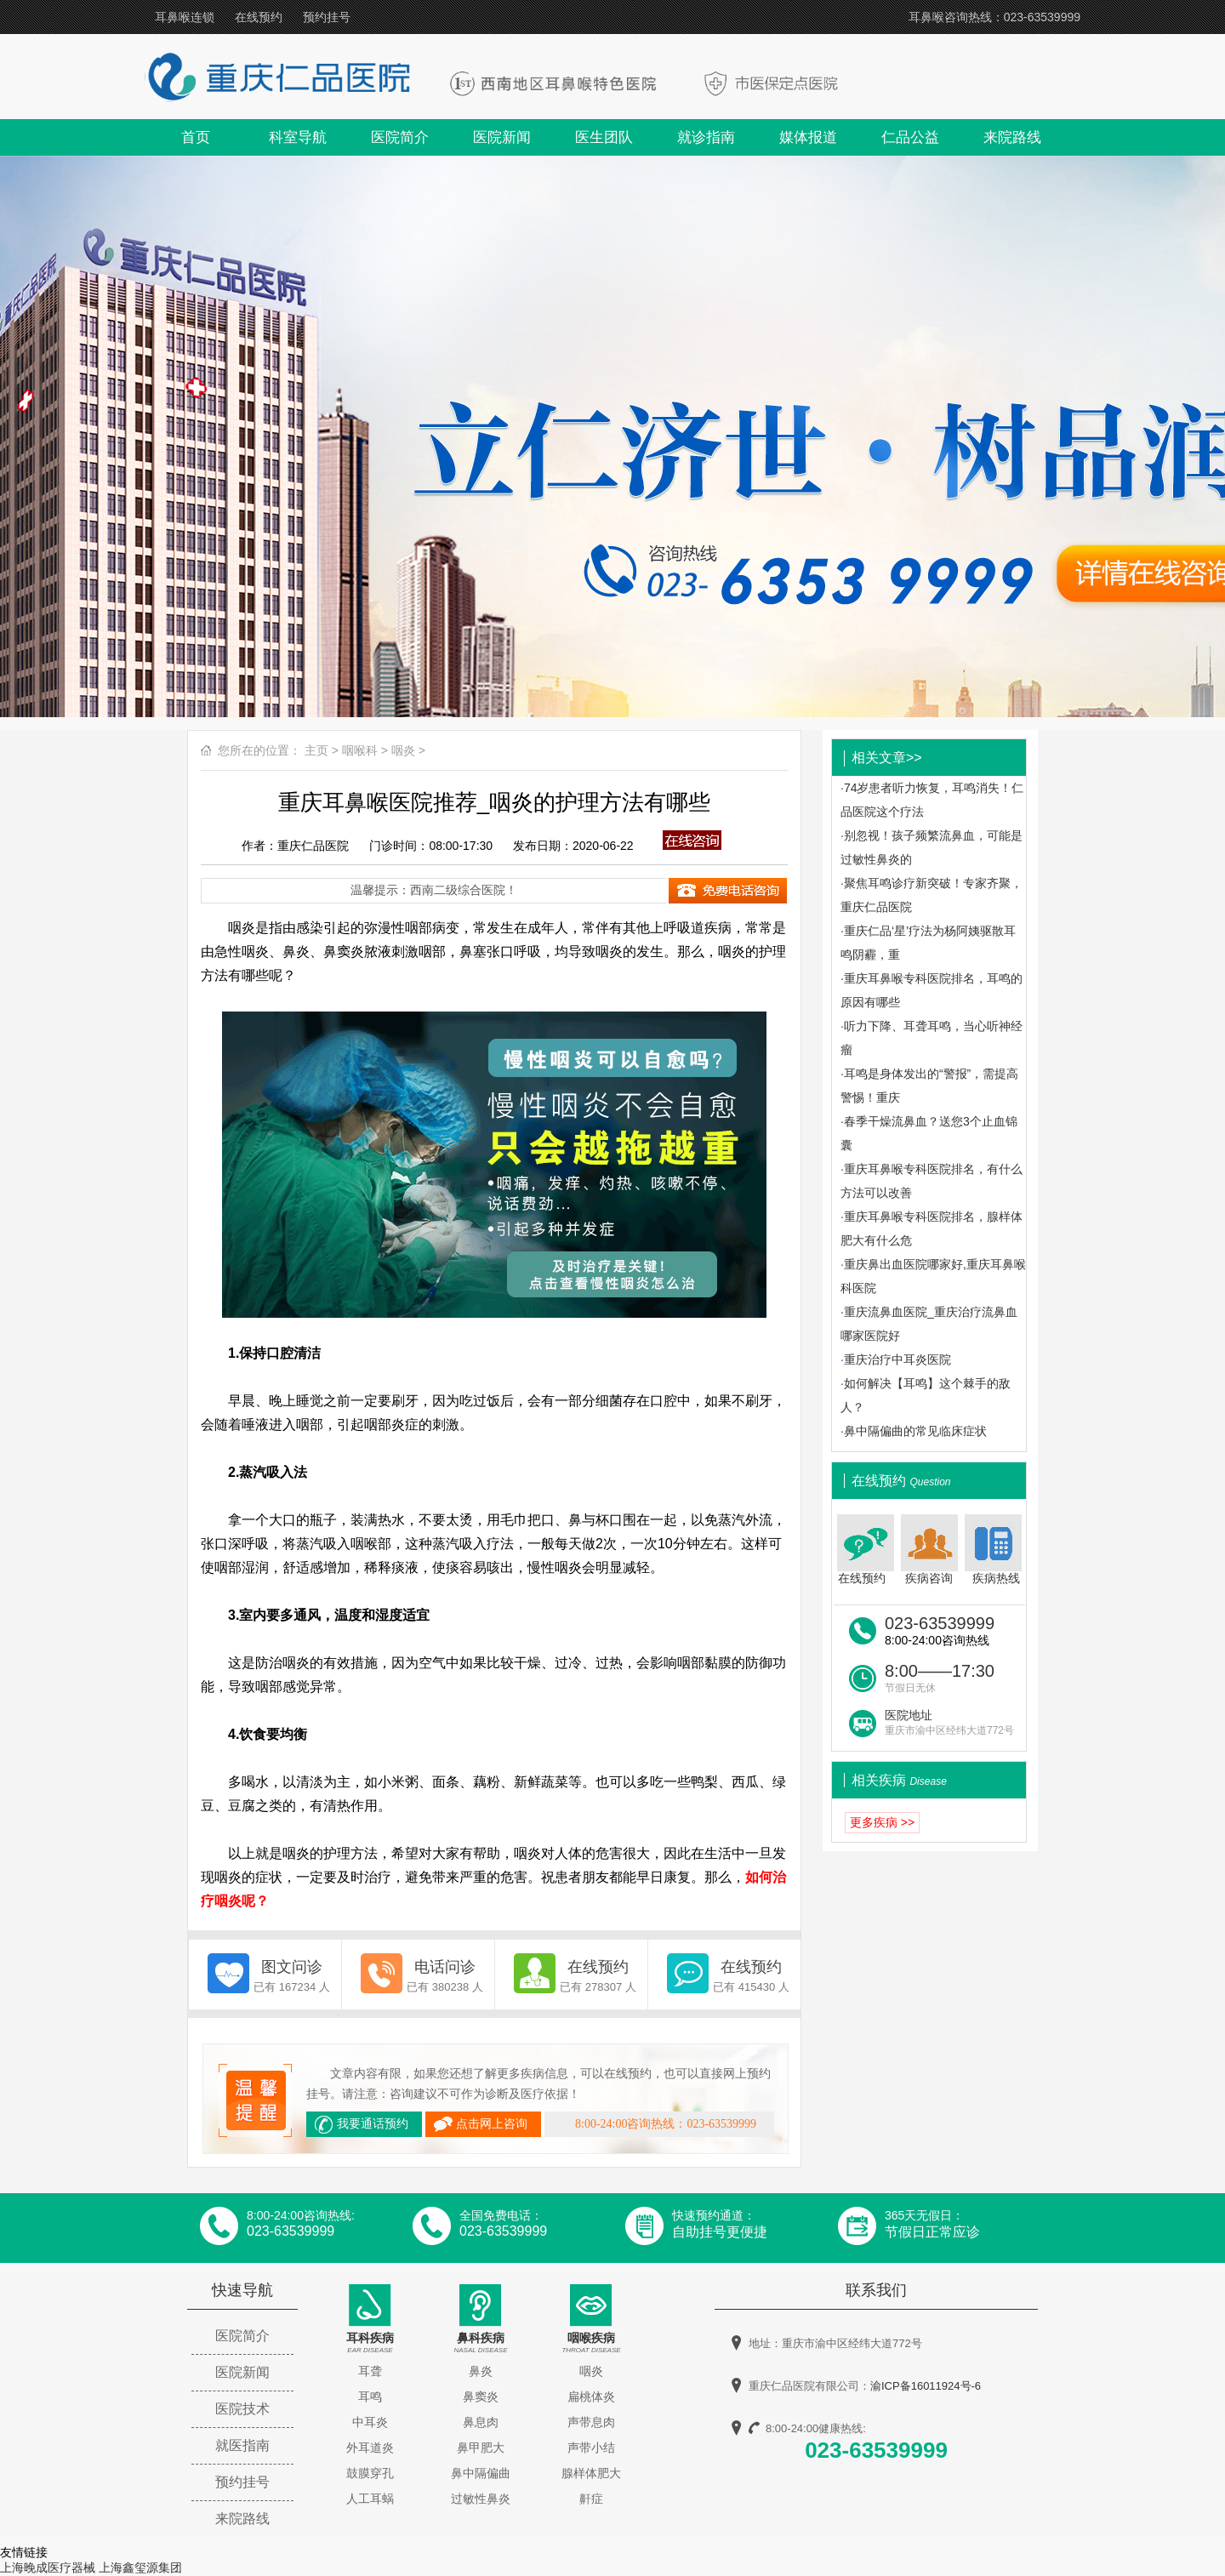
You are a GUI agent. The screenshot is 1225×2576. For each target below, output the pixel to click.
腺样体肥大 (591, 2473)
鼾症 (591, 2498)
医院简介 (400, 137)
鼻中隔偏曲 (480, 2473)
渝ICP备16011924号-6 (925, 2385)
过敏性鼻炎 (480, 2498)
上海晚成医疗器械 (47, 2567)
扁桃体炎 (591, 2396)
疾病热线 (995, 1549)
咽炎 (403, 750)
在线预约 (258, 17)
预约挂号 (326, 17)
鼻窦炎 (481, 2396)
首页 (195, 137)
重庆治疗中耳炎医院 (897, 1359)
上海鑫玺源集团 (140, 2567)
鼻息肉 (481, 2422)
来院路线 (1012, 137)
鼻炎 (481, 2371)
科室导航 (298, 137)
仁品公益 (910, 137)
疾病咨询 (929, 1549)
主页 (316, 750)
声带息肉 (591, 2422)
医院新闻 (502, 137)
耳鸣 (370, 2396)
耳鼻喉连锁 (184, 17)
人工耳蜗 (370, 2498)
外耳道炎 (370, 2447)
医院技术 (242, 2409)
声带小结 (591, 2447)
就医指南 (242, 2445)
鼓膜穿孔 (370, 2473)
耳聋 (370, 2371)
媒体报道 (808, 137)
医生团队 (604, 137)
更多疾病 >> (882, 1822)
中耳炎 (370, 2422)
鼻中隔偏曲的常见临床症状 (915, 1431)
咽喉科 (360, 750)
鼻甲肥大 (480, 2447)
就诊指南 (706, 137)
